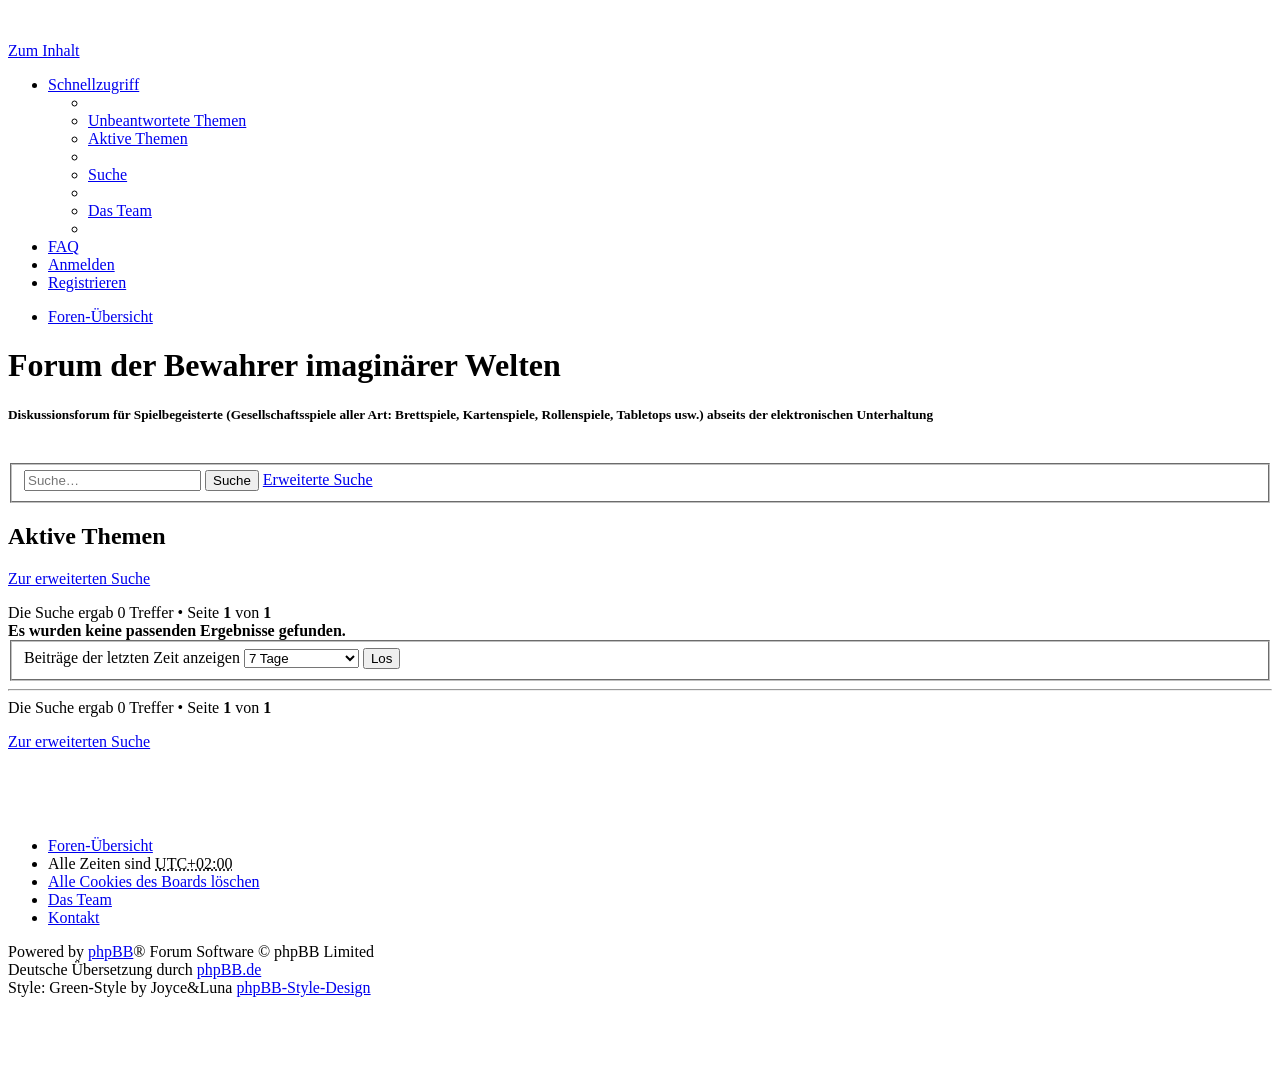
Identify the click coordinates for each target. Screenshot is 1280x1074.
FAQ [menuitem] (63, 246)
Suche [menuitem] (107, 174)
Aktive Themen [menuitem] (138, 138)
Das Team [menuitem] (120, 210)
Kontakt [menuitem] (74, 917)
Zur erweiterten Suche (79, 578)
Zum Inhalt (44, 50)
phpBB (110, 951)
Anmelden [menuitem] (81, 264)
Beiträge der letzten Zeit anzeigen (191, 657)
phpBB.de (229, 969)
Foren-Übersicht (100, 845)
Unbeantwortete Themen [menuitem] (167, 120)
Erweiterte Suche (318, 479)
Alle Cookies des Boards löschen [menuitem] (154, 881)
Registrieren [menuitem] (87, 282)
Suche (232, 480)
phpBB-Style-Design (303, 987)
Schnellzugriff (93, 84)
